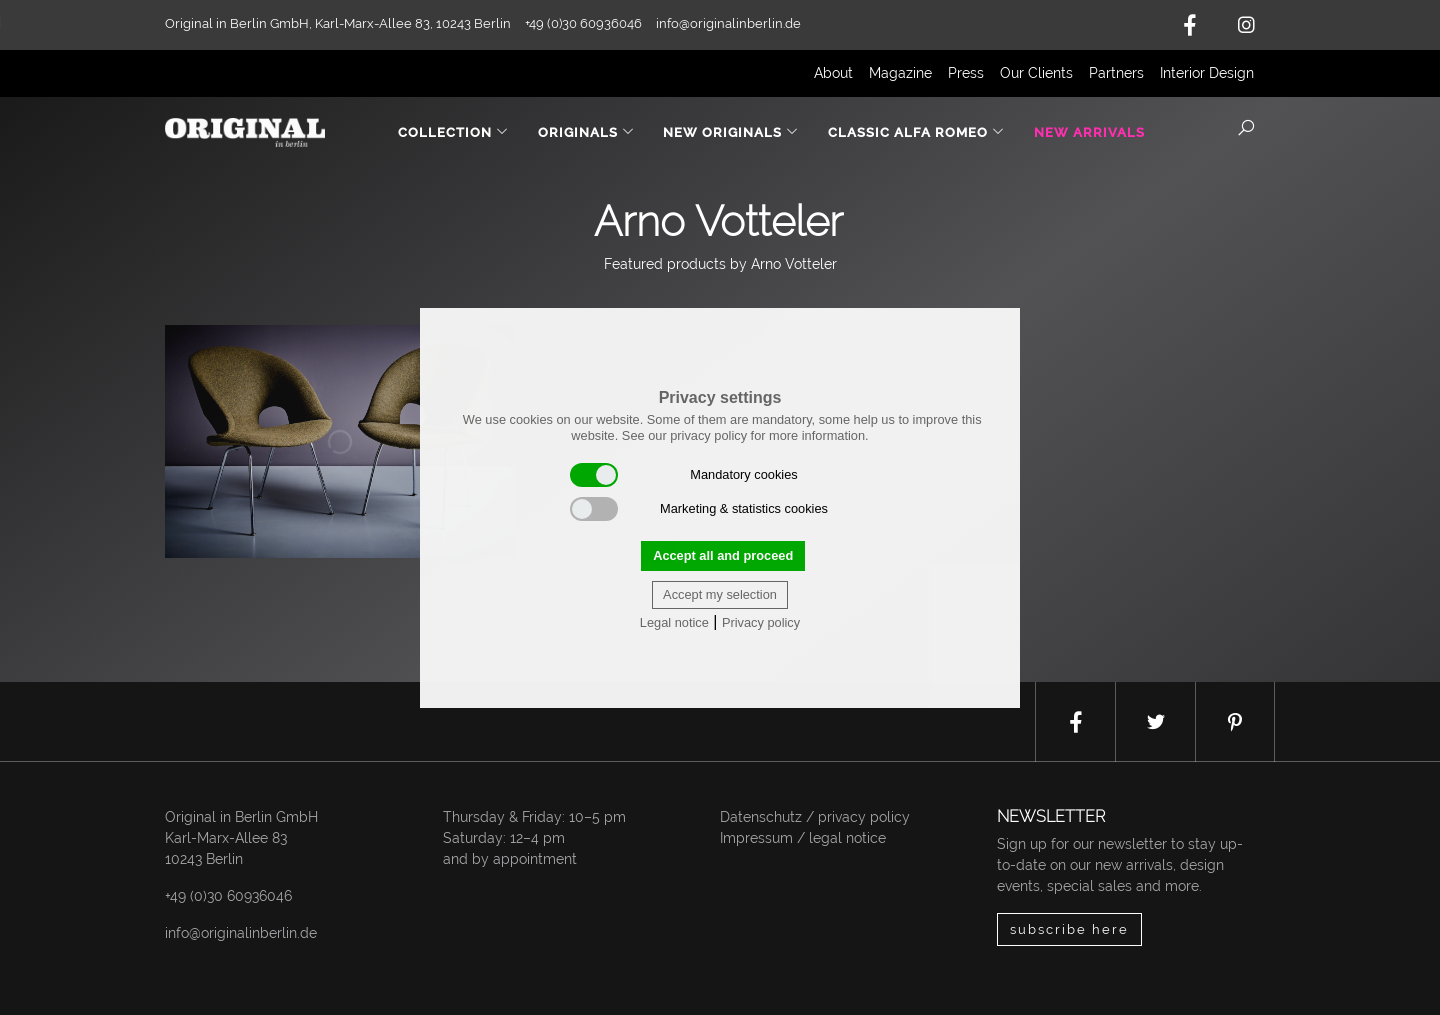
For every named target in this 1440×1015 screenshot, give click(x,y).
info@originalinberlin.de (728, 23)
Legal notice (674, 622)
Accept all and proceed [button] (723, 555)
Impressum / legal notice (803, 838)
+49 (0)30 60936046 (228, 896)
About (833, 73)
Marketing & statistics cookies (699, 509)
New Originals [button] (731, 132)
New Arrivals (1089, 132)
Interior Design (1207, 73)
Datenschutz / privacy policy (815, 817)
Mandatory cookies (684, 475)
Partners (1116, 73)
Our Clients (1036, 73)
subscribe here (1069, 929)
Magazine (900, 73)
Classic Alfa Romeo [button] (916, 132)
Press (966, 73)
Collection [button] (453, 132)
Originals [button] (586, 132)
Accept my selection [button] (720, 594)
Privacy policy (761, 622)
